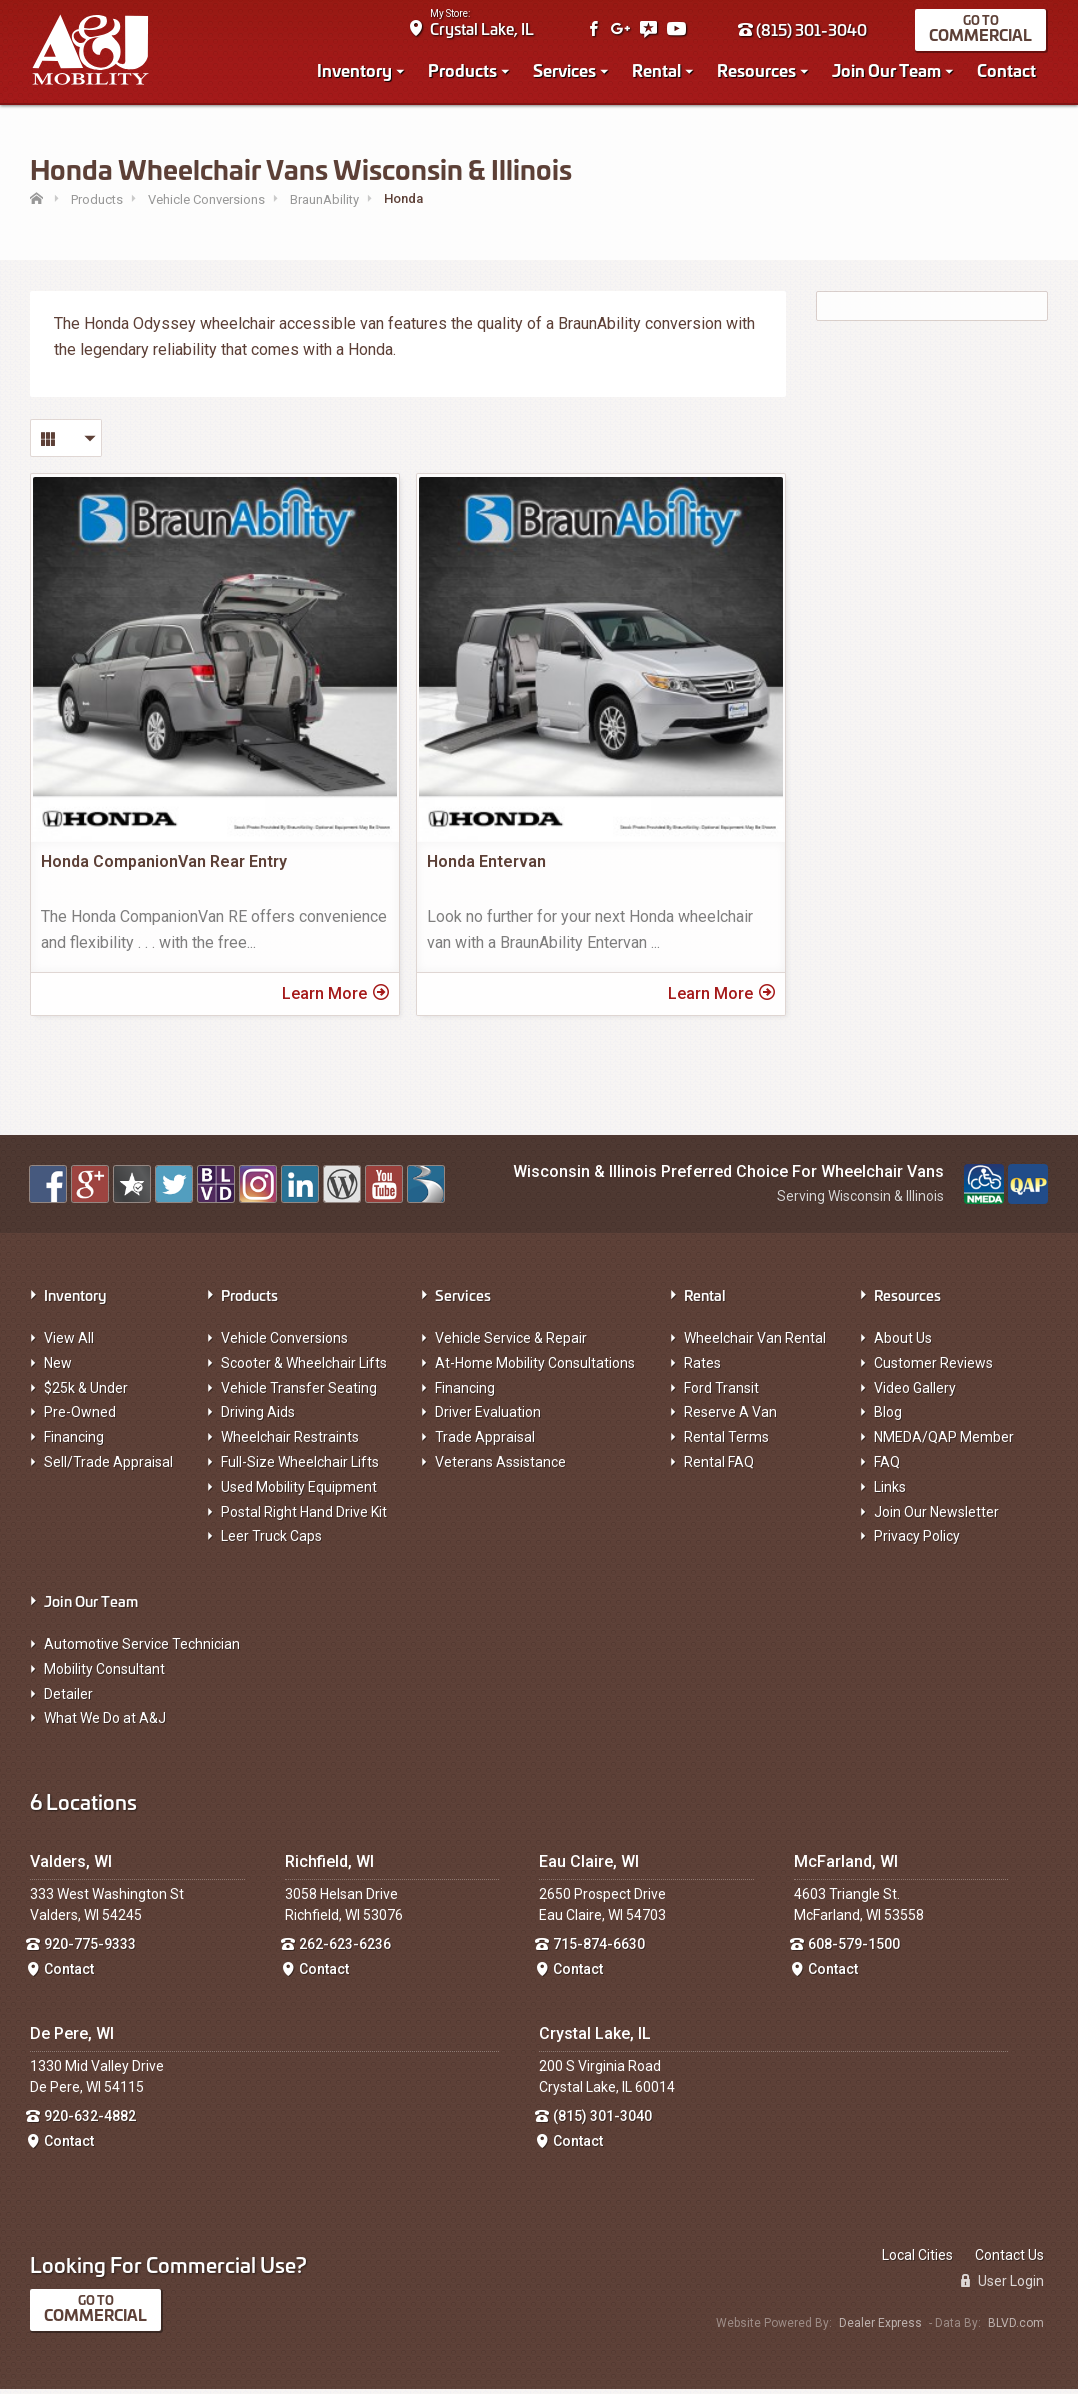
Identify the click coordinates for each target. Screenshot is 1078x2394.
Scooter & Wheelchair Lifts (304, 1369)
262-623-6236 (345, 1950)
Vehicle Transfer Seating (299, 1393)
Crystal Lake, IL (484, 30)
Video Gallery (915, 1393)
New (58, 1369)
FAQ (887, 1468)
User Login (1002, 2287)
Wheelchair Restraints (290, 1443)
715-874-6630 (599, 1950)
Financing (74, 1443)
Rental (658, 71)
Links (890, 1493)
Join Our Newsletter (936, 1517)
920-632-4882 (90, 2122)
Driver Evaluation (488, 1418)
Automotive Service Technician (142, 1650)
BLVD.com (1016, 2329)
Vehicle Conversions (284, 1344)
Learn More (335, 998)
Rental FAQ (719, 1468)
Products (464, 71)
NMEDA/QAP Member (944, 1443)
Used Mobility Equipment (299, 1493)
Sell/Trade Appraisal (108, 1468)
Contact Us (1009, 2260)
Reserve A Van (730, 1418)
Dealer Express (880, 2329)
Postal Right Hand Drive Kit (304, 1517)
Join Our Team (888, 71)
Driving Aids (258, 1418)
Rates (702, 1369)
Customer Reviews (933, 1369)
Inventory (356, 71)
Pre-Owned (80, 1418)
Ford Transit (721, 1393)
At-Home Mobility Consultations (535, 1369)
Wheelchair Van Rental (755, 1344)
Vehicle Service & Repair (511, 1344)
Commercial (982, 36)
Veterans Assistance (500, 1468)
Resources (758, 71)
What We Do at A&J (105, 1724)
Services (566, 71)
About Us (903, 1344)
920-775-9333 (90, 1950)
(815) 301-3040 (804, 31)
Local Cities (917, 2260)
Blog (888, 1418)
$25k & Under (86, 1393)
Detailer (68, 1699)
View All (69, 1344)
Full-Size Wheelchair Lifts (300, 1468)
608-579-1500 (854, 1950)
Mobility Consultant (104, 1675)
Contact (1008, 71)
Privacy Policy (917, 1542)
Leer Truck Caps (271, 1542)
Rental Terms (726, 1443)
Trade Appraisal (485, 1443)
